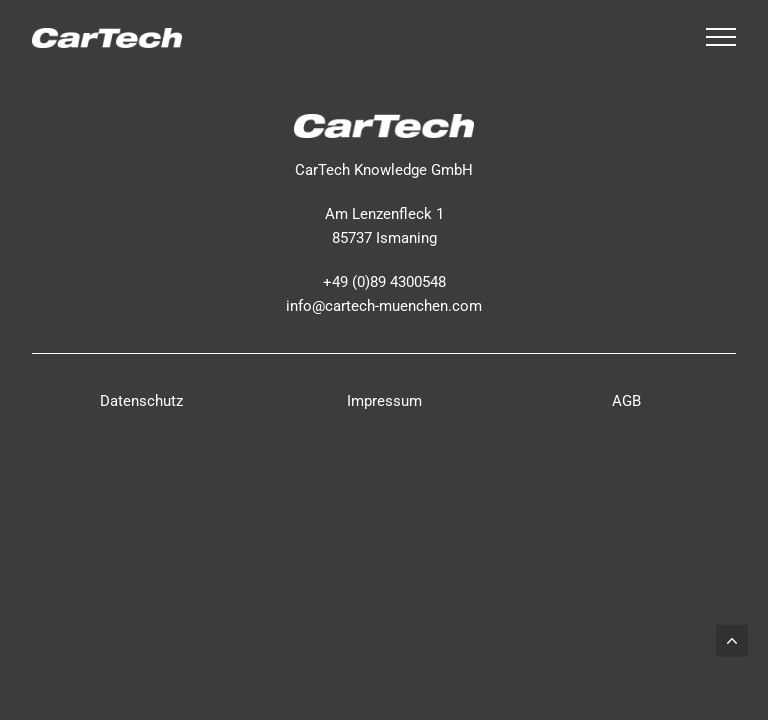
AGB (626, 401)
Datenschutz (141, 401)
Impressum (384, 401)
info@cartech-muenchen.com (384, 306)
